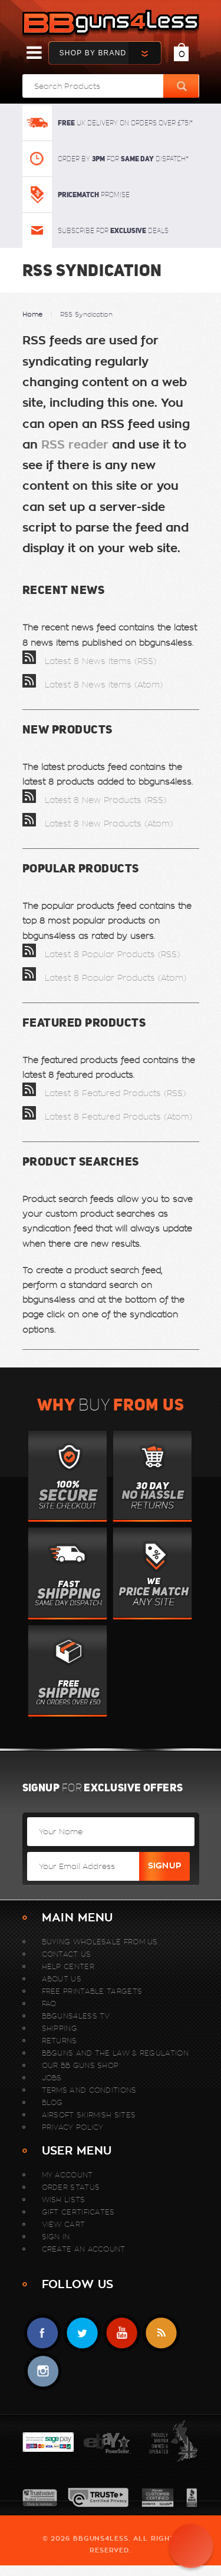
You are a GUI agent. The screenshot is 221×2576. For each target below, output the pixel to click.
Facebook (43, 2333)
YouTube (122, 2333)
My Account (67, 2174)
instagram (43, 2371)
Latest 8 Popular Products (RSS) (101, 954)
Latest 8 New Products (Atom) (97, 823)
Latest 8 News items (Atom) (92, 684)
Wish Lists (63, 2199)
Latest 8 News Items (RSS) (89, 661)
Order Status (71, 2187)
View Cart (63, 2224)
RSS (161, 2333)
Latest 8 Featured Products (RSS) (104, 1093)
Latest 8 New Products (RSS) (94, 800)
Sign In (56, 2236)
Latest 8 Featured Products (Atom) (107, 1116)
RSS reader (74, 445)
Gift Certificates (78, 2211)
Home (32, 314)
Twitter (82, 2333)
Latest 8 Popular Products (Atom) (104, 977)
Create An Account (84, 2249)
